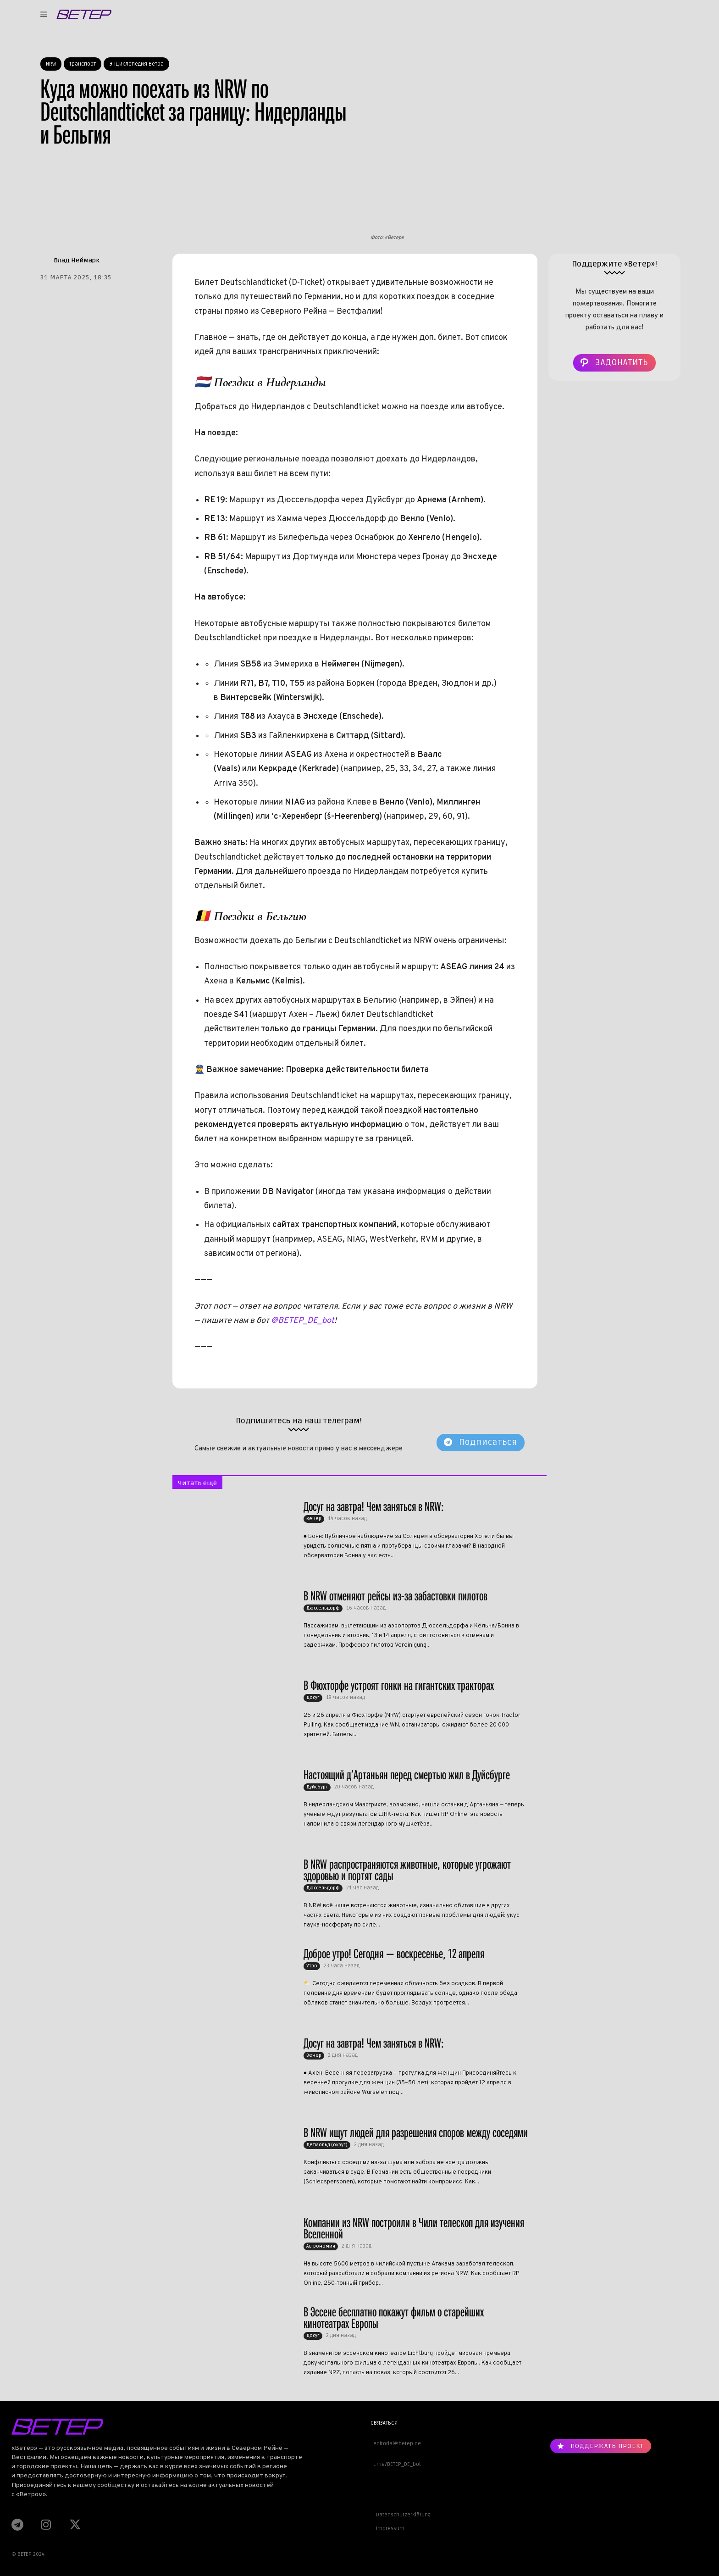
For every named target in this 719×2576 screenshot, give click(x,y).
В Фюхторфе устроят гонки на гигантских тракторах (399, 1685)
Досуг (313, 1697)
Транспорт (82, 64)
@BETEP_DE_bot (302, 1321)
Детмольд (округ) (327, 2145)
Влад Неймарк (77, 260)
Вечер (313, 1518)
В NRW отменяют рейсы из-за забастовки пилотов (395, 1596)
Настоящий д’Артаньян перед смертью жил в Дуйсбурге (407, 1774)
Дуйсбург (317, 1787)
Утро (311, 1966)
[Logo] (83, 14)
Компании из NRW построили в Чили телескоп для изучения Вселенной (414, 2228)
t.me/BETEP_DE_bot (396, 2464)
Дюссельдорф (323, 1608)
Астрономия (320, 2246)
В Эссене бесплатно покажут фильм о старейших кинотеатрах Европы (394, 2317)
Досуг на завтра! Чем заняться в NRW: (374, 1506)
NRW (50, 64)
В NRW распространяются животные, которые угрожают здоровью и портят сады (407, 1870)
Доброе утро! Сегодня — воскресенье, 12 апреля (394, 1953)
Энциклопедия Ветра (136, 64)
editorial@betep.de (396, 2444)
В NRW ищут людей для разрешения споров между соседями (416, 2132)
